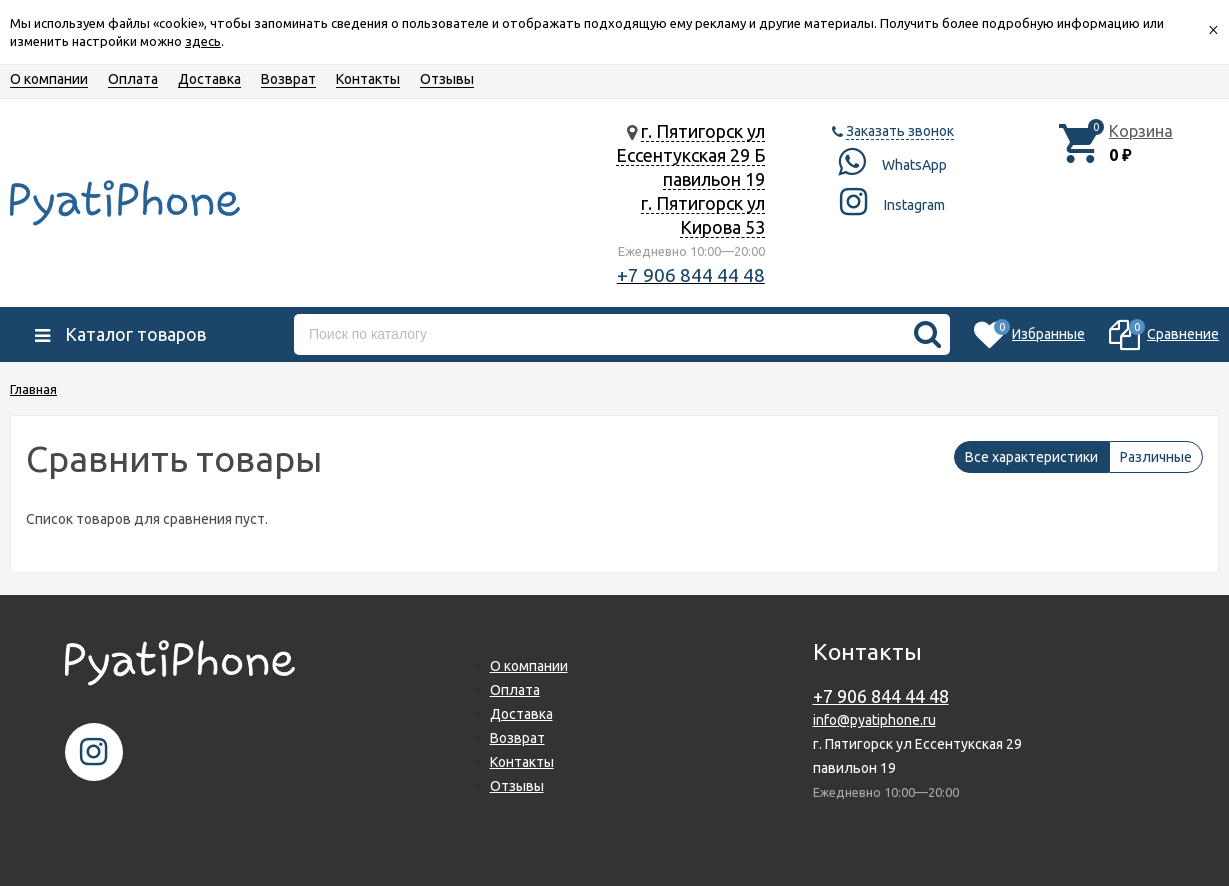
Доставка (209, 79)
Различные (1156, 457)
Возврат (288, 79)
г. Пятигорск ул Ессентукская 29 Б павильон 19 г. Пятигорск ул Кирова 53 (690, 179)
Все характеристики (1031, 457)
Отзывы (447, 79)
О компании (49, 79)
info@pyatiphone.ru (874, 720)
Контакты (368, 79)
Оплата (133, 79)
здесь (203, 41)
